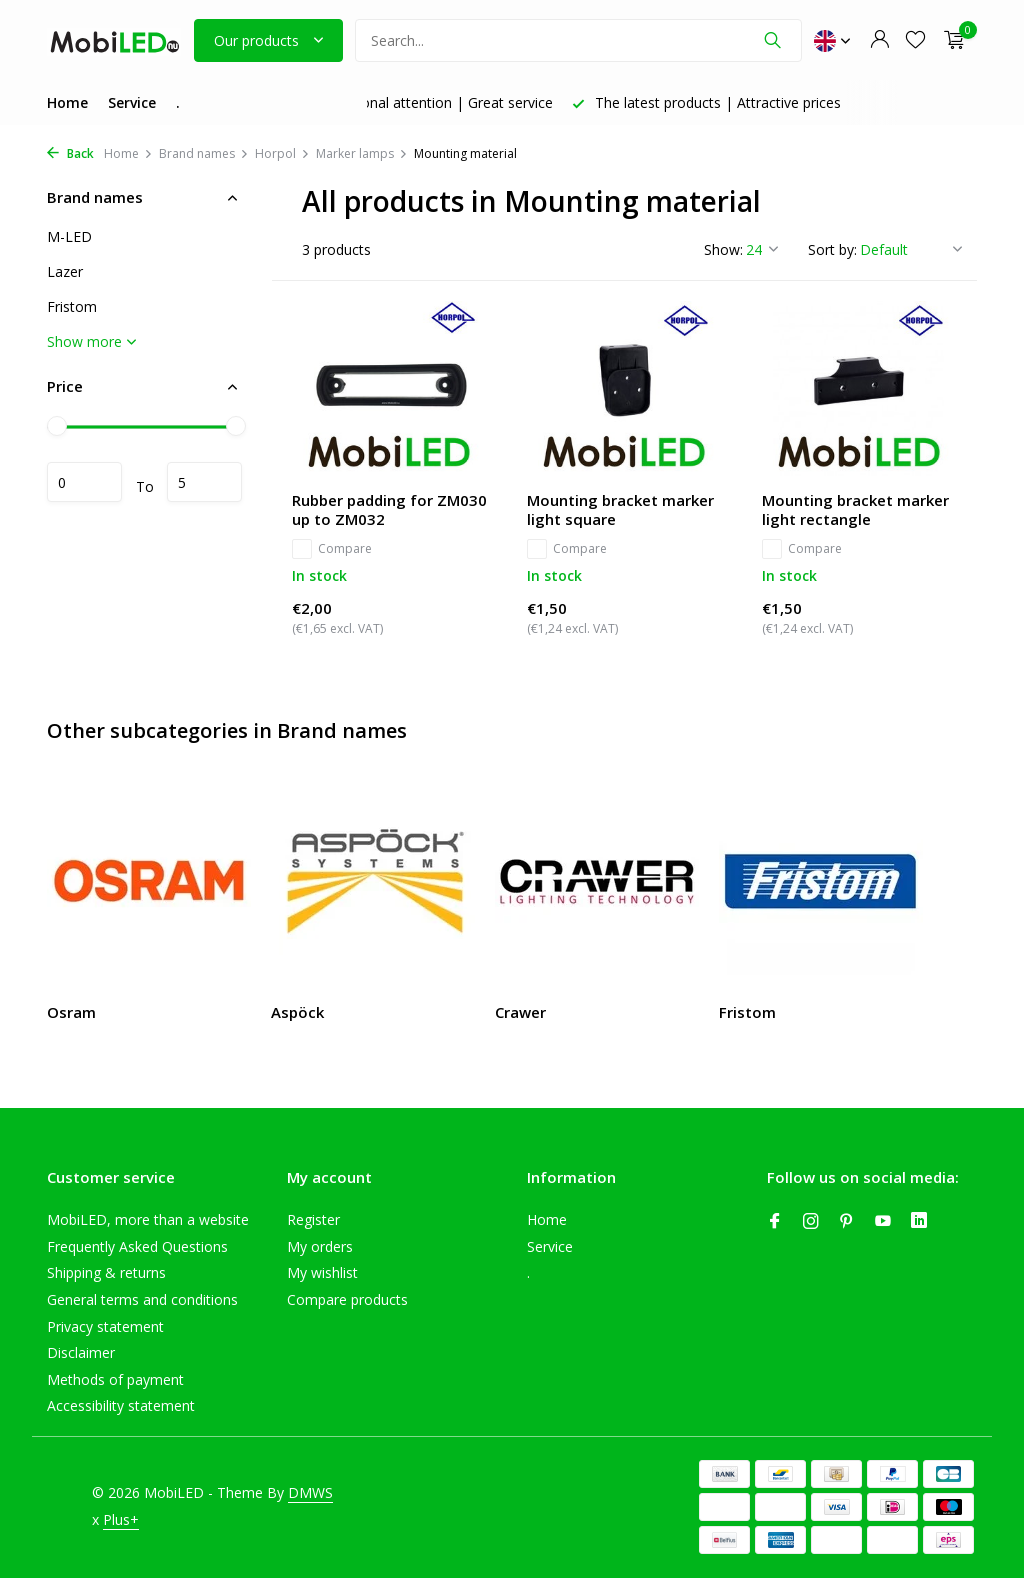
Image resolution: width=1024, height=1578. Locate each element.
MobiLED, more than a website (148, 1219)
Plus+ (121, 1519)
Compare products (347, 1299)
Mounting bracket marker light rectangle (855, 510)
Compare (332, 549)
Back (70, 153)
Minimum (84, 482)
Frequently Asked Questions (137, 1246)
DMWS (310, 1492)
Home (67, 102)
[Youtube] (883, 1222)
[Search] (578, 40)
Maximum (204, 482)
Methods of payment (115, 1379)
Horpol (282, 153)
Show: (723, 249)
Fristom (72, 306)
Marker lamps (362, 153)
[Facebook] (775, 1222)
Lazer (65, 271)
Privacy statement (105, 1326)
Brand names (204, 153)
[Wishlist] (915, 40)
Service (132, 102)
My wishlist (322, 1272)
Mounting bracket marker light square (620, 510)
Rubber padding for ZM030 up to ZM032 (389, 510)
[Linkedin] (919, 1222)
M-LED (69, 236)
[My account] (879, 40)
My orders (320, 1246)
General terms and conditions (142, 1299)
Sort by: (832, 249)
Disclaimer (81, 1352)
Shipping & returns (106, 1272)
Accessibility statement (121, 1405)
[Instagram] (811, 1222)
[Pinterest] (847, 1222)
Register (313, 1219)
